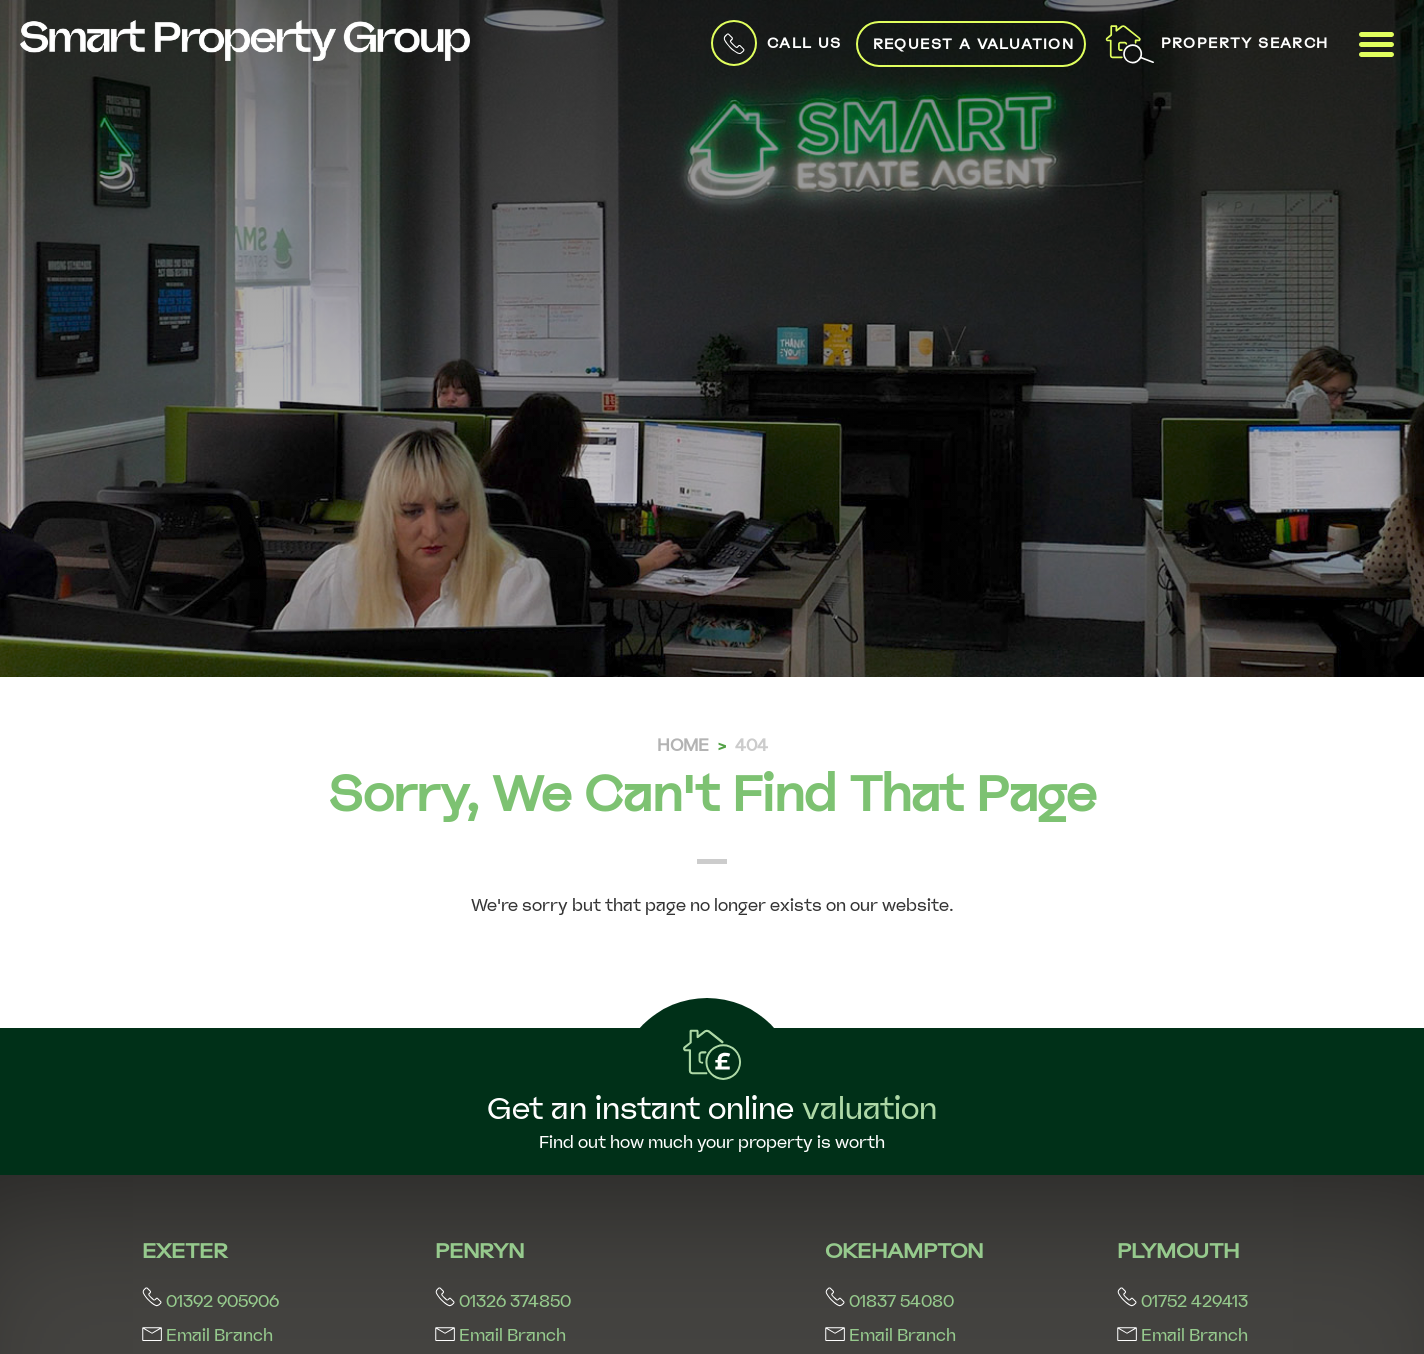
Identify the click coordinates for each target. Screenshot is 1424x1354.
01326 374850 (503, 1301)
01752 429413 (1182, 1301)
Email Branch (207, 1335)
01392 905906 (210, 1301)
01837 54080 (889, 1301)
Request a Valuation (974, 44)
